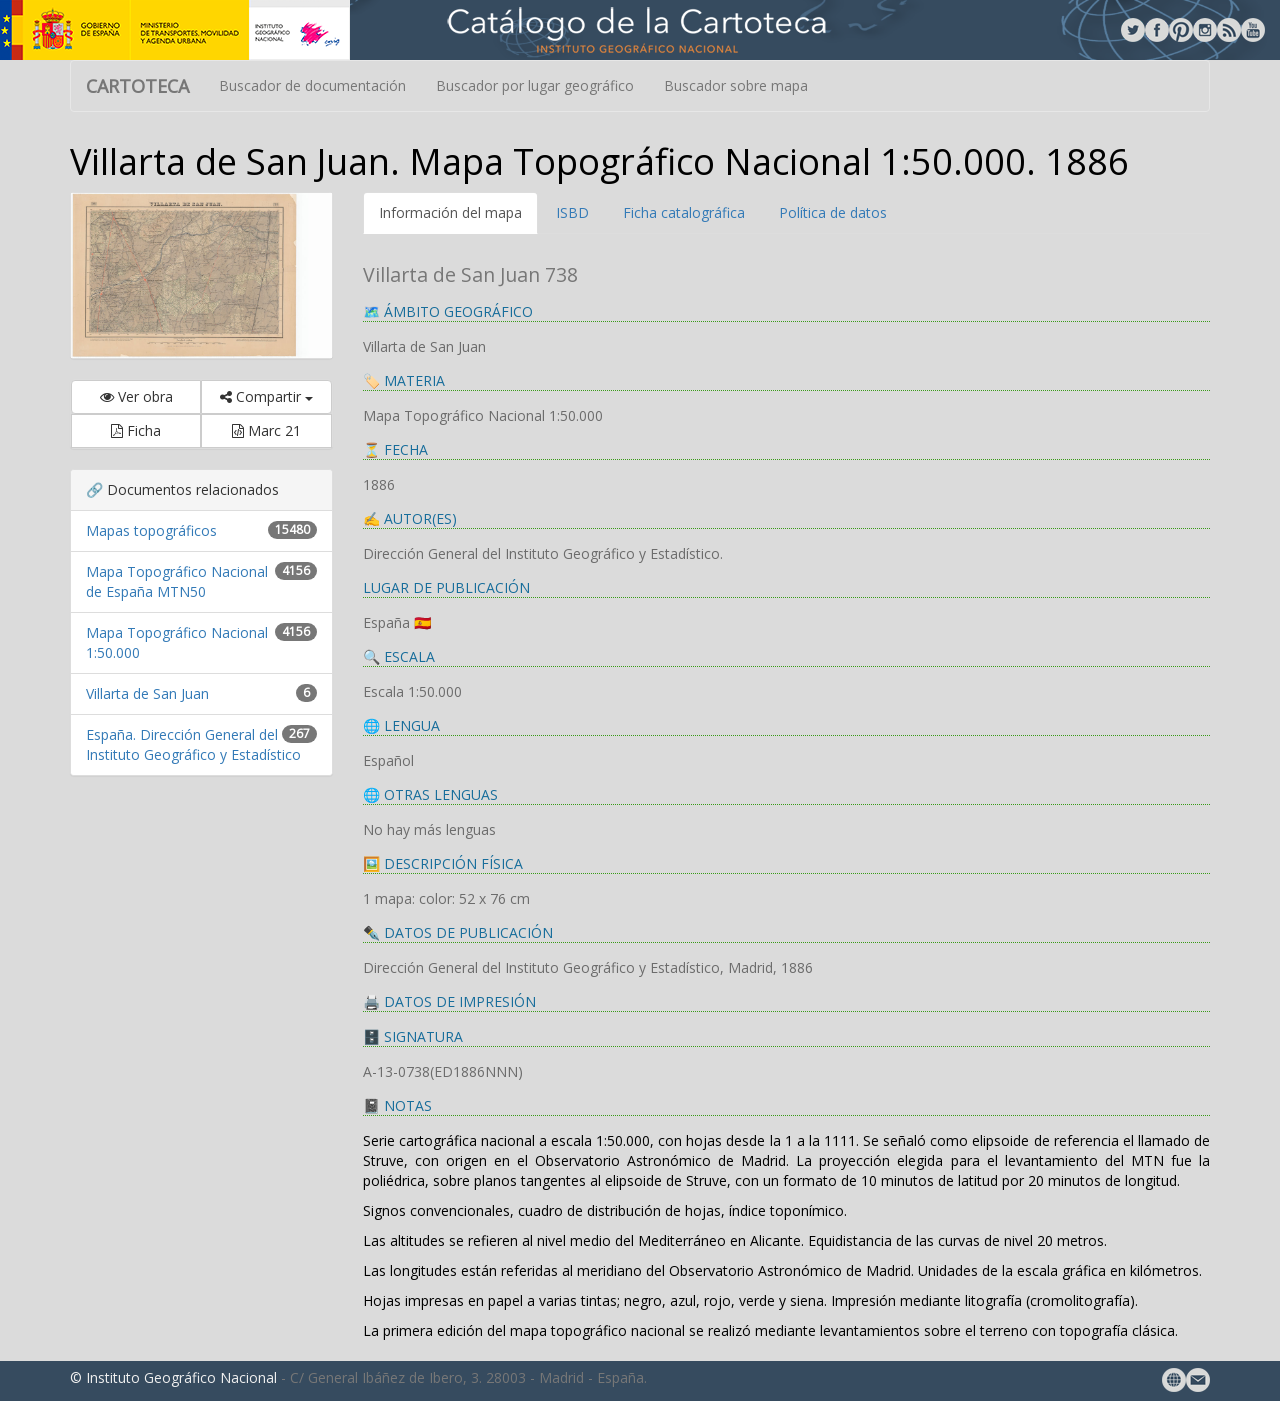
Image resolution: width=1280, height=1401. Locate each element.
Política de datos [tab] (833, 212)
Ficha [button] (136, 430)
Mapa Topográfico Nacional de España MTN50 (177, 581)
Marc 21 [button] (266, 430)
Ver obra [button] (136, 396)
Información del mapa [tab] (450, 212)
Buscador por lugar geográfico (535, 85)
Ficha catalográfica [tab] (684, 212)
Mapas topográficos (151, 530)
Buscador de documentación (312, 85)
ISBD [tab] (572, 212)
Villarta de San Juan (147, 693)
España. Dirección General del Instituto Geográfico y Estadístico (193, 744)
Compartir (266, 396)
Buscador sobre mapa (736, 85)
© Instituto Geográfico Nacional (173, 1377)
